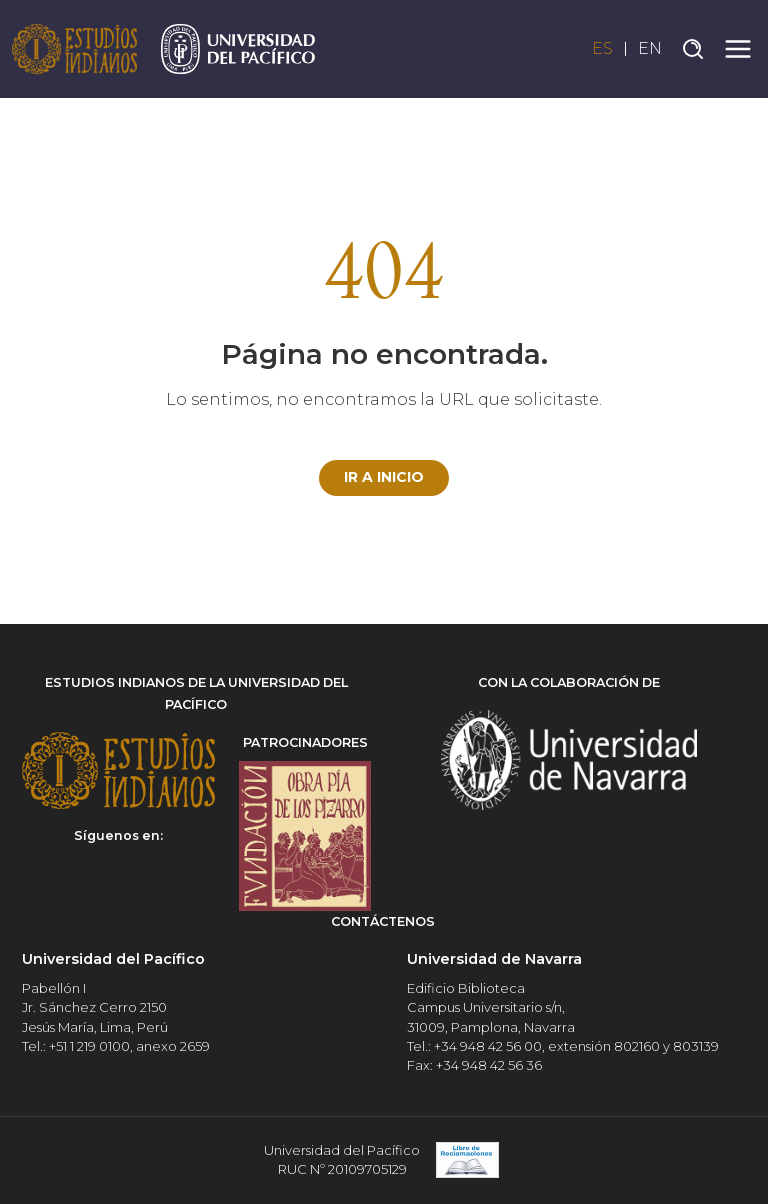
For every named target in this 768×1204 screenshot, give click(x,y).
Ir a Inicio (384, 477)
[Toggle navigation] (738, 49)
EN (650, 48)
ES (602, 48)
